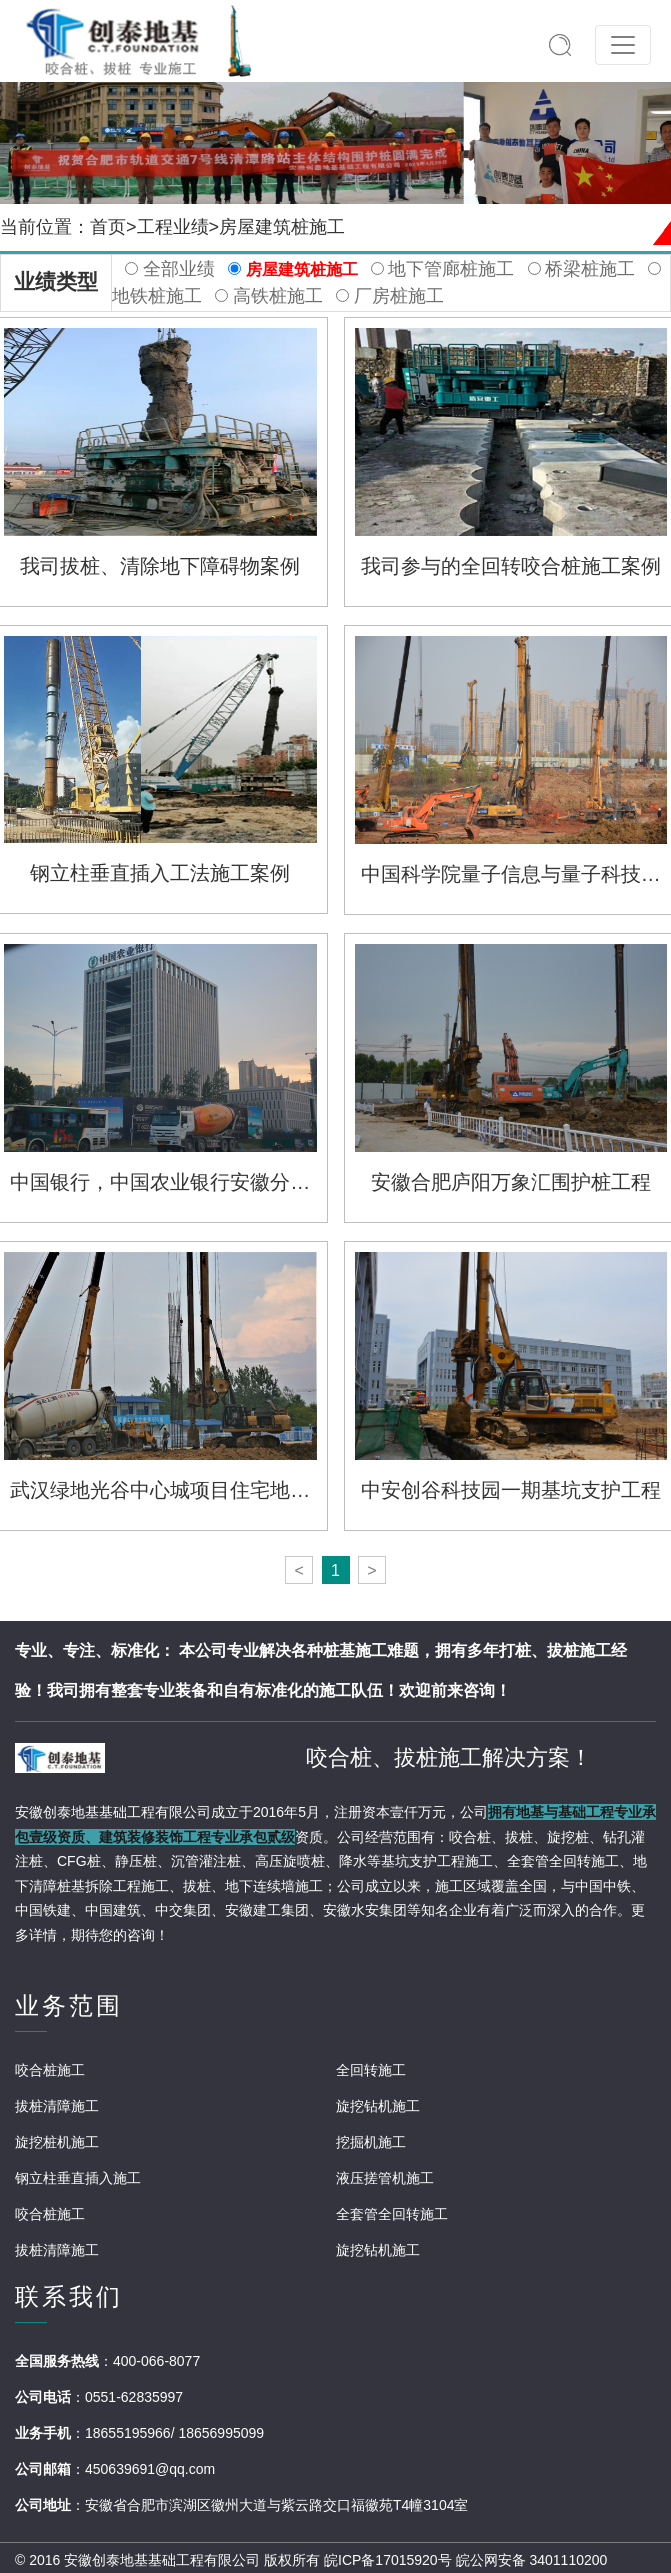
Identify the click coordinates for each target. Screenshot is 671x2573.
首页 (108, 227)
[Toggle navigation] (623, 45)
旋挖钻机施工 (378, 2106)
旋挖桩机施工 (57, 2142)
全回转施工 (371, 2070)
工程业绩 (173, 227)
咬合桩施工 (50, 2070)
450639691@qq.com (150, 2469)
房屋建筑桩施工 (282, 227)
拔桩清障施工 (57, 2106)
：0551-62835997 (127, 2397)
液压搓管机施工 (385, 2178)
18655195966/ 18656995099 (174, 2433)
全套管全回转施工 (392, 2214)
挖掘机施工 (371, 2142)
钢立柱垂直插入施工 (78, 2178)
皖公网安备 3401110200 (532, 2560)
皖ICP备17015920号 (388, 2560)
